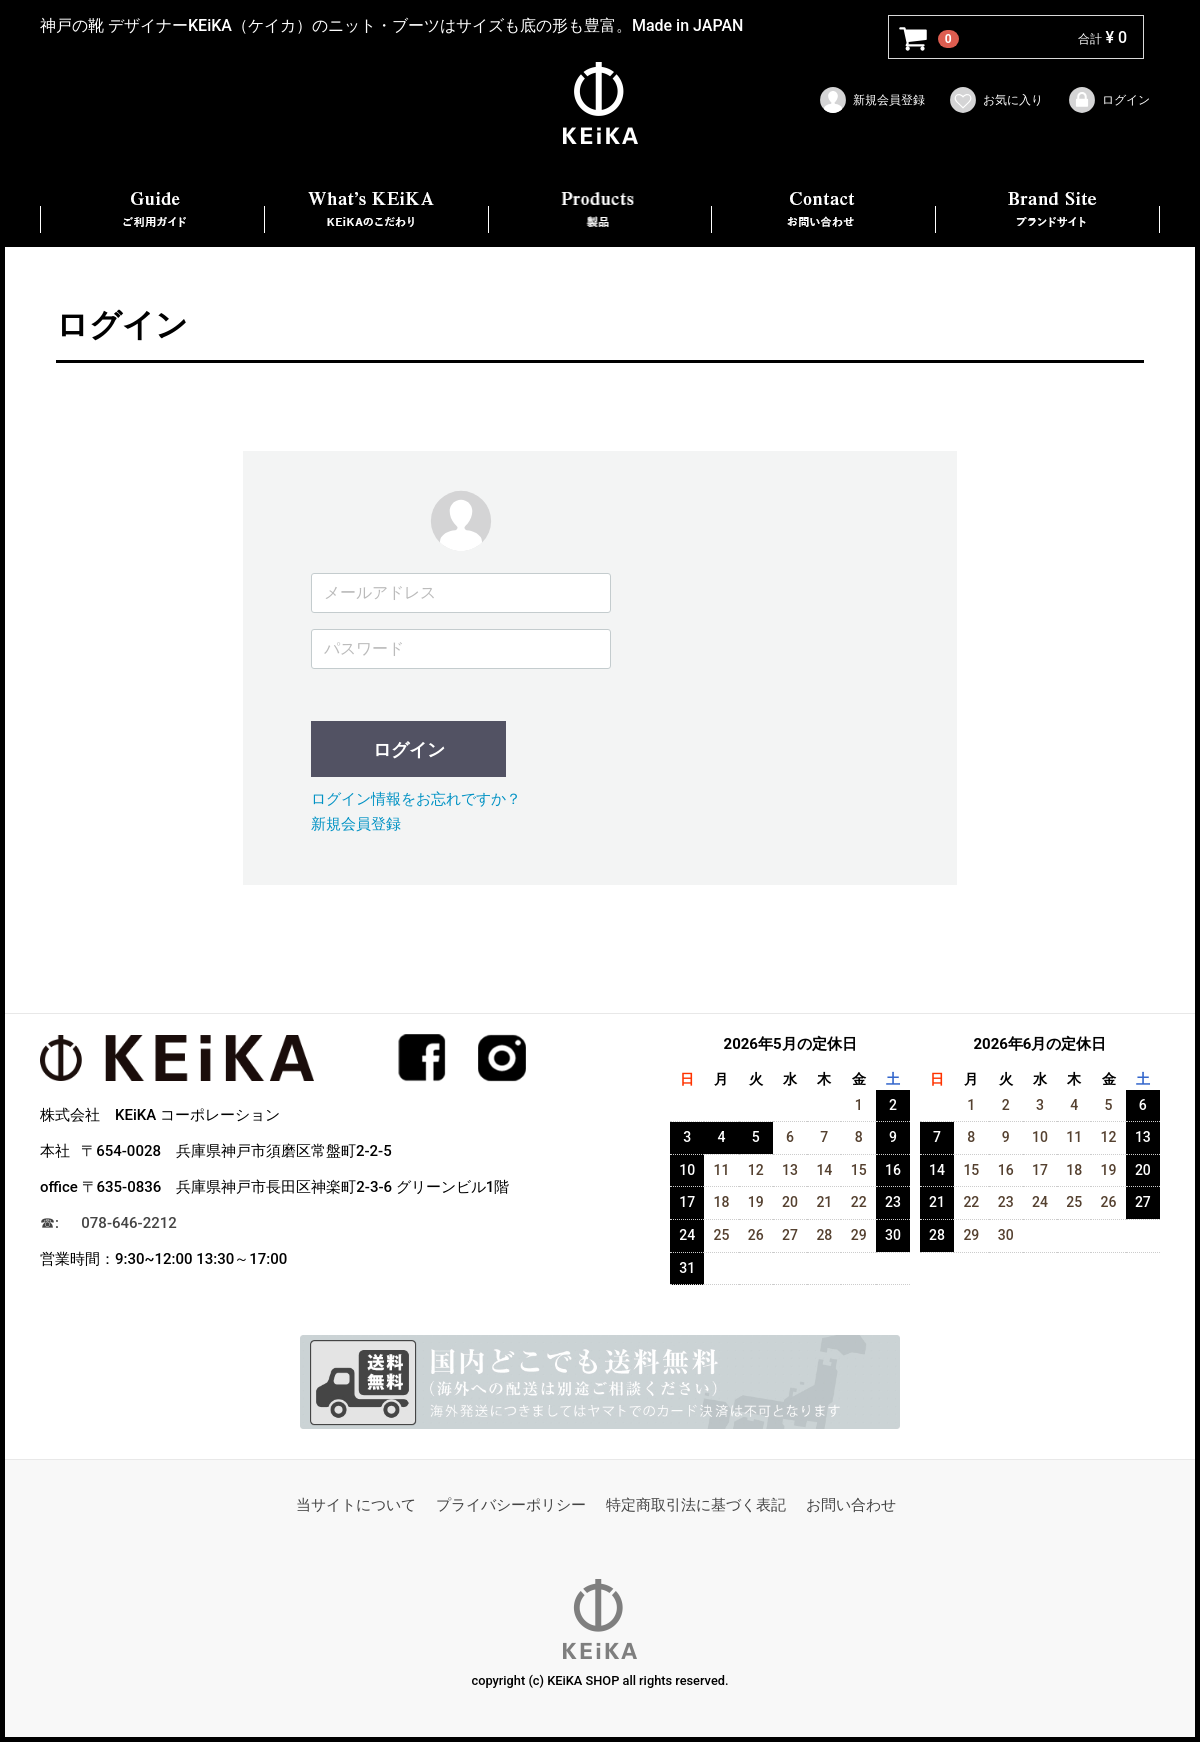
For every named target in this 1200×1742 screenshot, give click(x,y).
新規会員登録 (871, 100)
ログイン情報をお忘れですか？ (416, 799)
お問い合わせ (851, 1505)
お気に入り (995, 100)
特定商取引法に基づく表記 (696, 1505)
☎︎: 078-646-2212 (108, 1223)
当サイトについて (356, 1505)
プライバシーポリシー (511, 1505)
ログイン (1108, 100)
